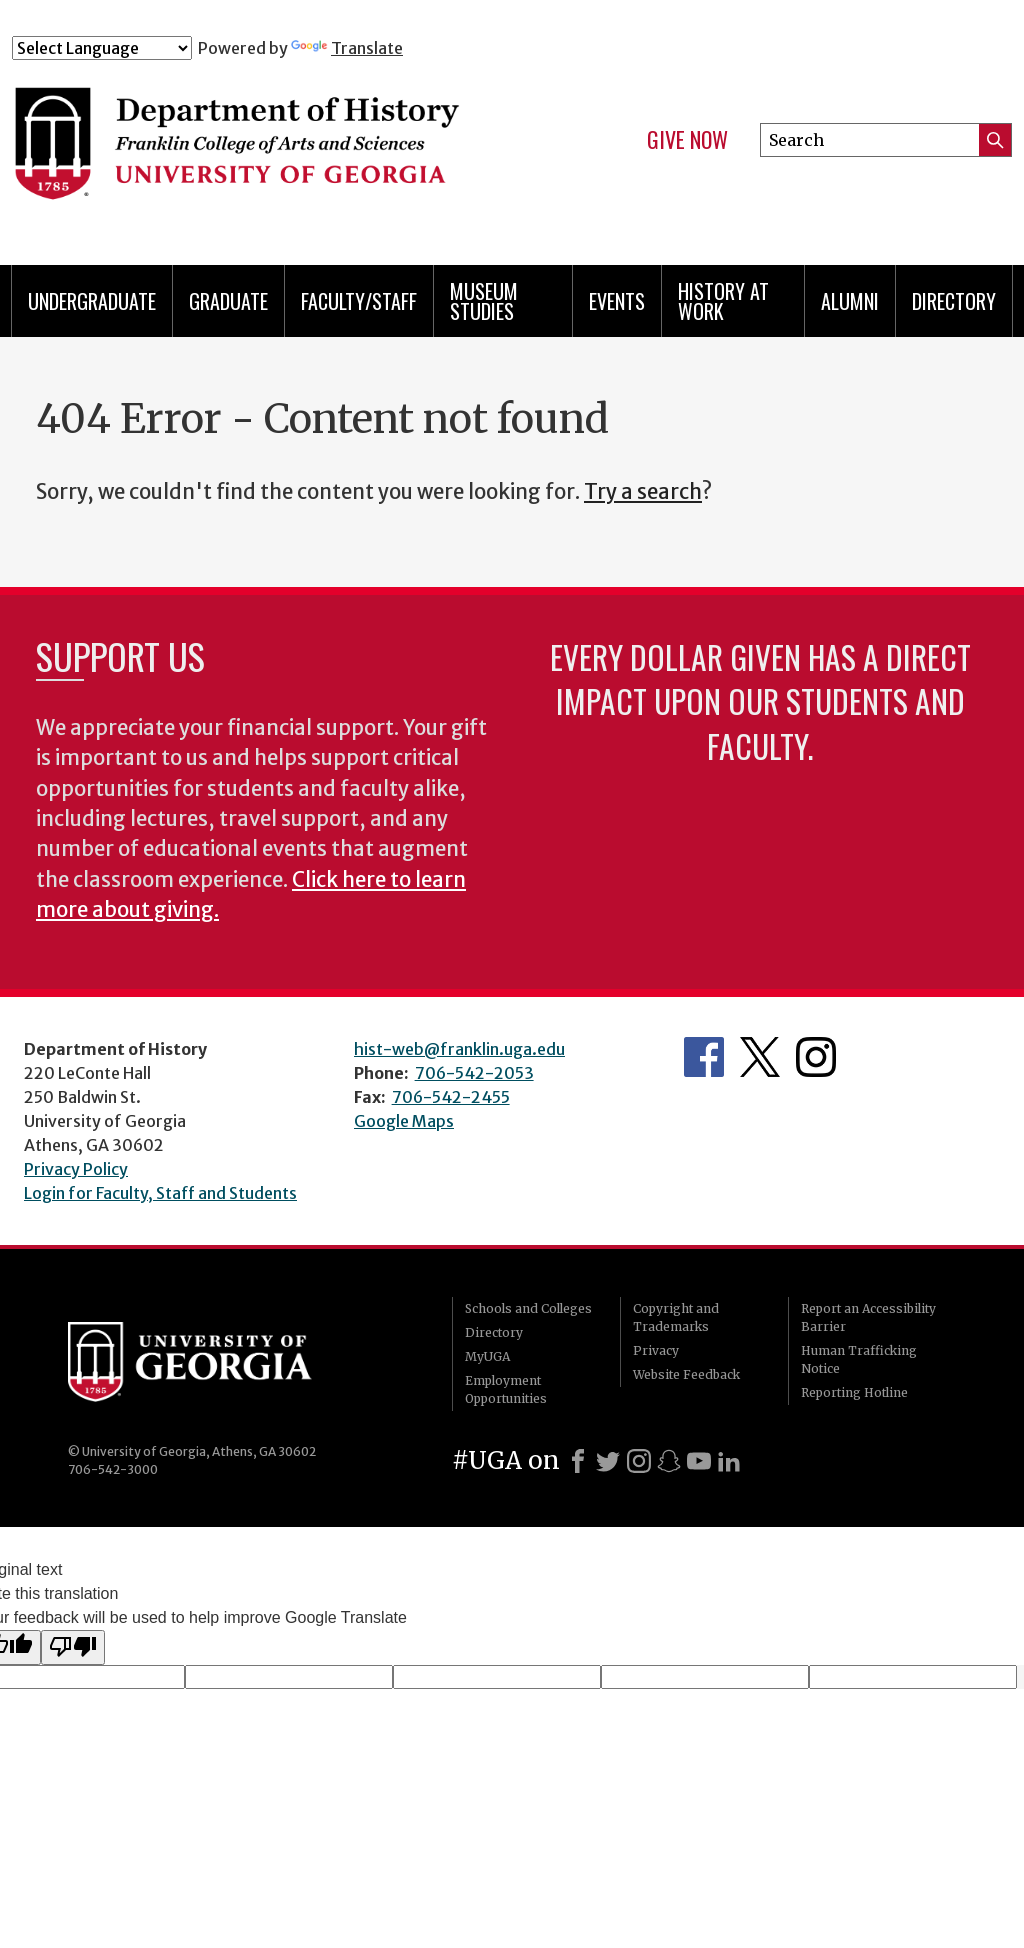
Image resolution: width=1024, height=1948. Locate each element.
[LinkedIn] (729, 1461)
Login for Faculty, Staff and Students (160, 1193)
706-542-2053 (474, 1073)
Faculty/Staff (359, 301)
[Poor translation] (73, 1647)
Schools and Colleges (528, 1308)
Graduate (228, 301)
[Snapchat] (669, 1461)
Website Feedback (686, 1374)
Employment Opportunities (506, 1389)
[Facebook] (578, 1461)
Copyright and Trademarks (676, 1317)
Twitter (760, 1057)
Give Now (687, 140)
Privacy (656, 1350)
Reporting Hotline (854, 1392)
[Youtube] (699, 1461)
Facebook (704, 1057)
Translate (347, 48)
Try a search (643, 492)
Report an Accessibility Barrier (868, 1317)
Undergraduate (92, 301)
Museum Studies (484, 301)
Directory (954, 301)
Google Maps (404, 1121)
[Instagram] (639, 1461)
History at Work (723, 301)
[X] (608, 1461)
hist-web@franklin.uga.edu (459, 1049)
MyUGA (487, 1356)
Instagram (816, 1057)
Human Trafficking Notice (859, 1359)
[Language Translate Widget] (102, 48)
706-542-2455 (451, 1097)
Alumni (850, 301)
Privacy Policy (76, 1169)
